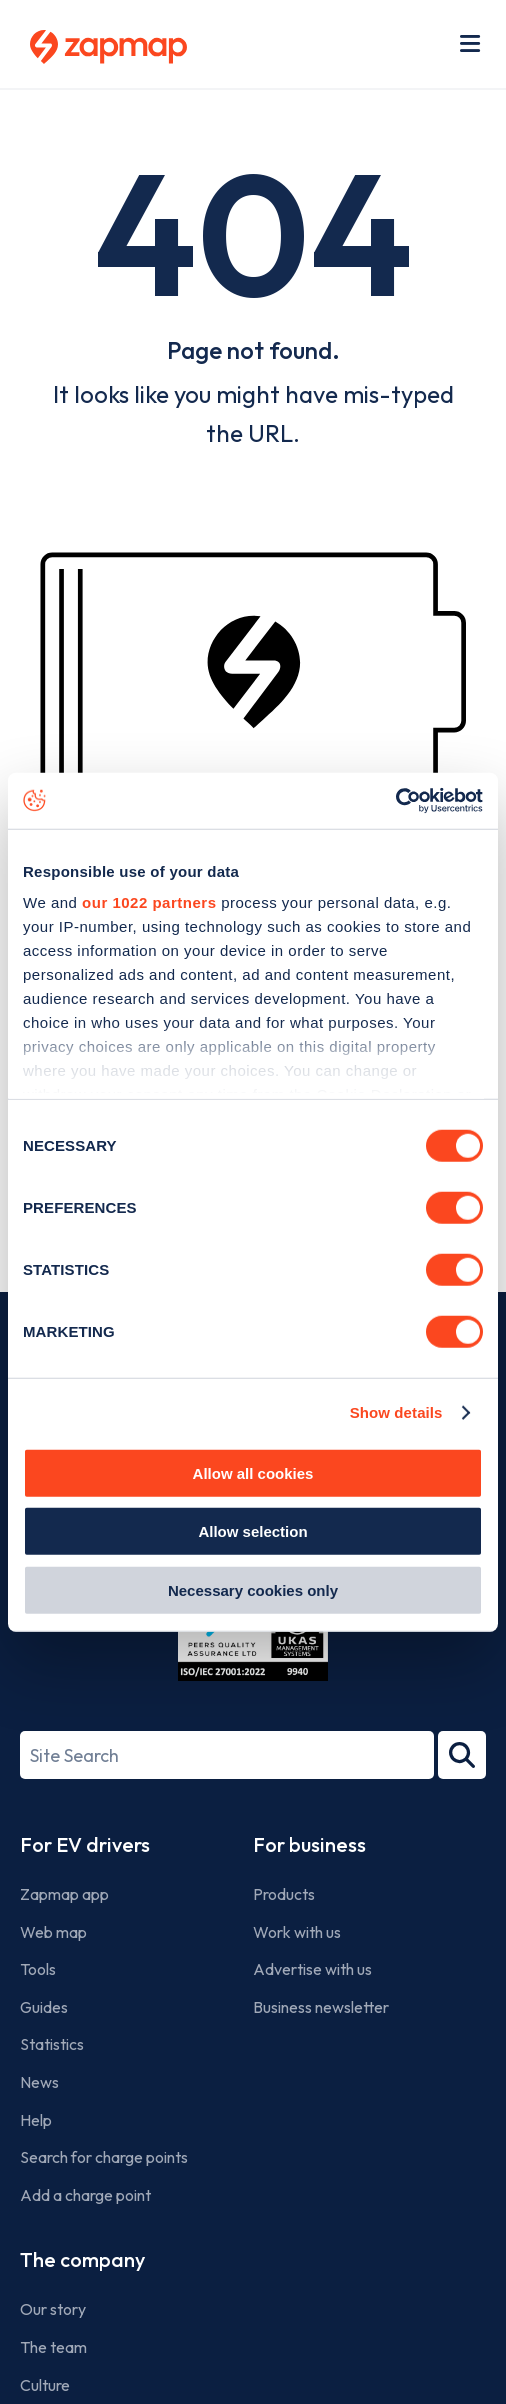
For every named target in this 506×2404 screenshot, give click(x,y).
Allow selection (252, 1531)
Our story (53, 2309)
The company (82, 2259)
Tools (38, 1969)
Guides (44, 2007)
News (39, 2082)
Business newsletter (321, 2007)
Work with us (297, 1932)
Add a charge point (85, 2195)
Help (36, 2120)
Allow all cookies (253, 1472)
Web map (53, 1932)
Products (284, 1894)
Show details (396, 1412)
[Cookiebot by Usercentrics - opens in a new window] (395, 801)
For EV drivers (85, 1844)
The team (53, 2347)
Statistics (52, 2044)
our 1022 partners (149, 902)
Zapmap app (64, 1894)
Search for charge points (104, 2157)
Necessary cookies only (253, 1589)
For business (309, 1844)
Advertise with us (312, 1969)
